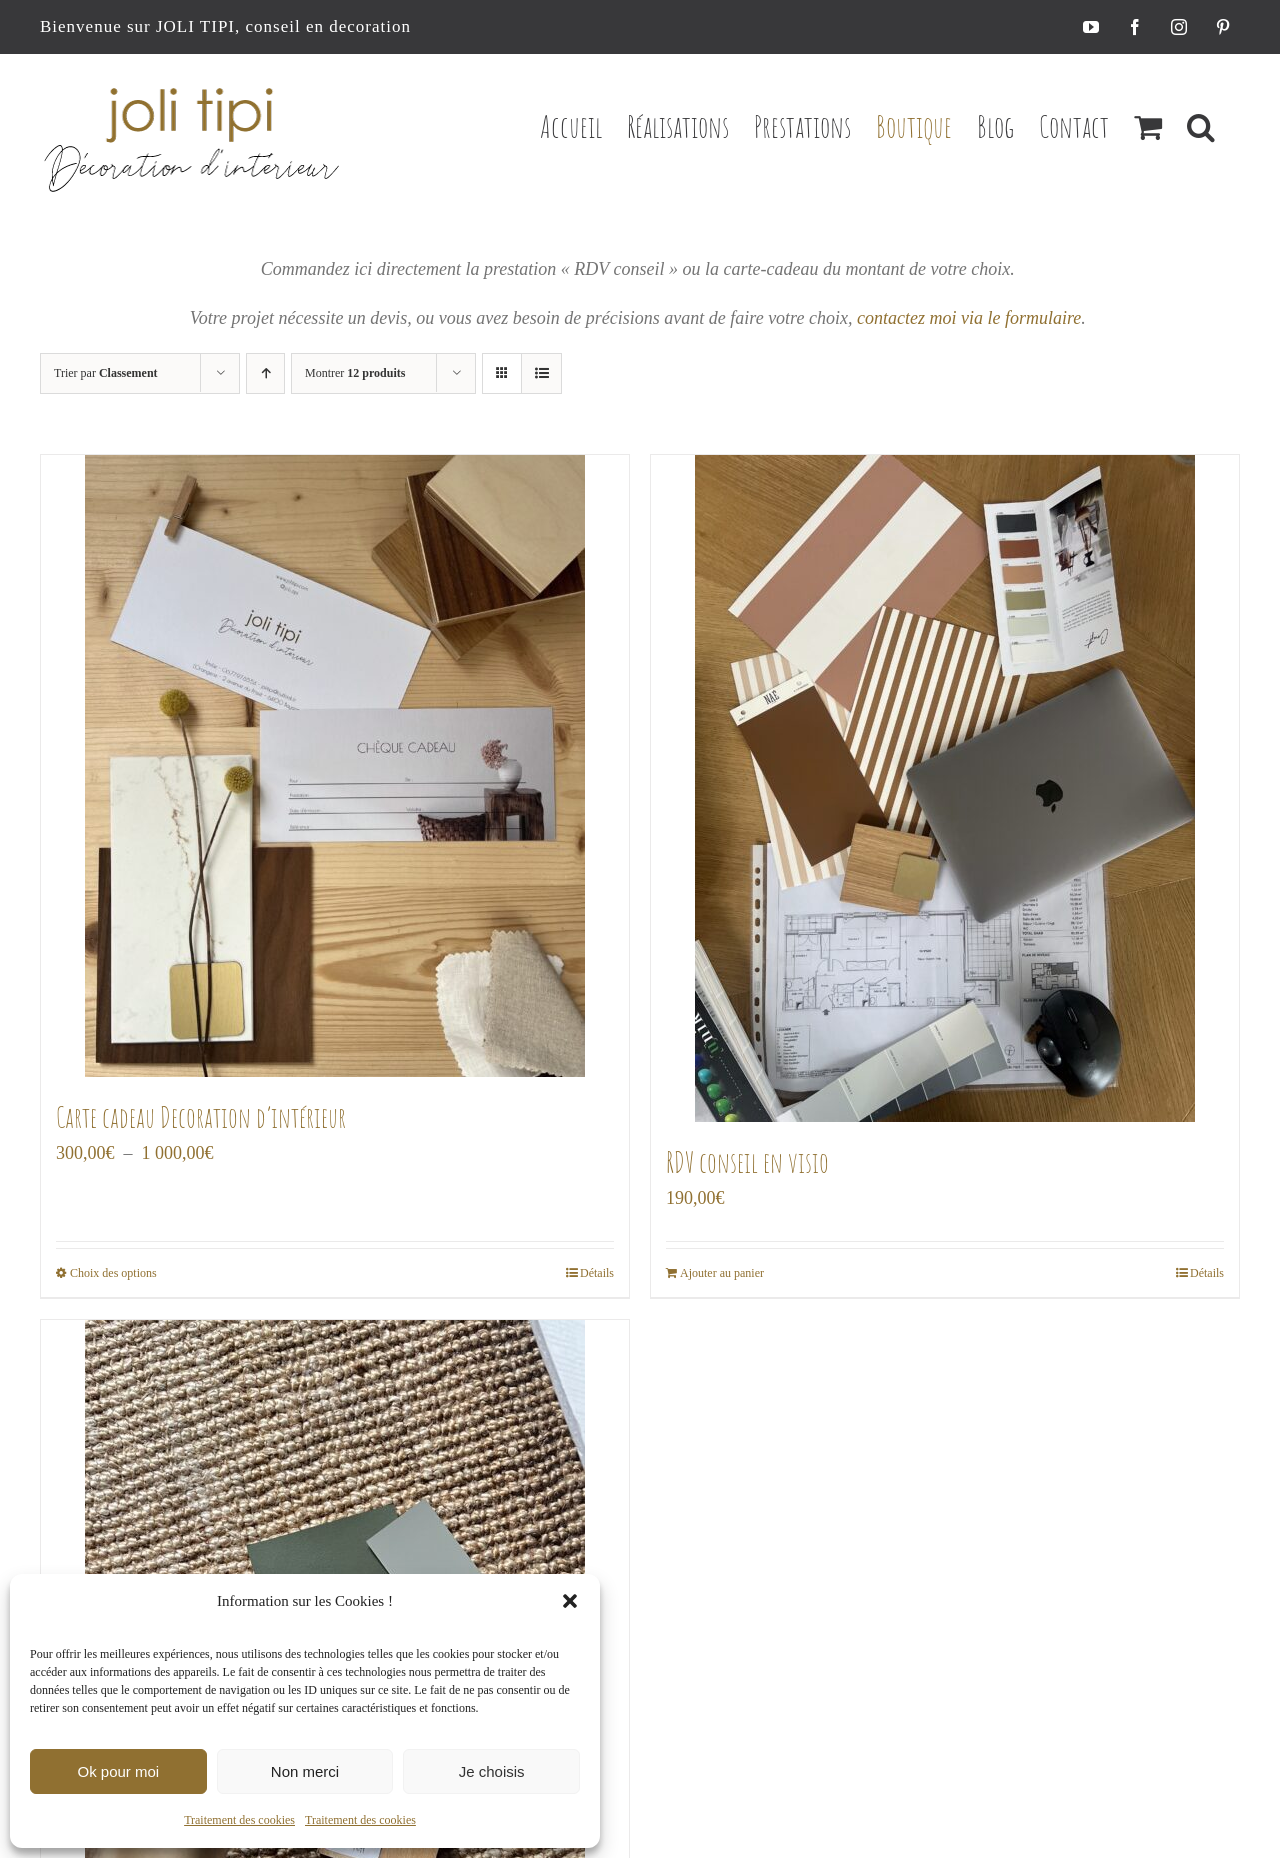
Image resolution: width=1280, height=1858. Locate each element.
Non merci (305, 1771)
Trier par (106, 373)
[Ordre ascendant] (265, 373)
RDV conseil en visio (747, 1162)
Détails (597, 1273)
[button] (570, 1601)
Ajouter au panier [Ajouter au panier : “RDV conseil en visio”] (722, 1273)
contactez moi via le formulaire (969, 318)
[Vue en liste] (541, 373)
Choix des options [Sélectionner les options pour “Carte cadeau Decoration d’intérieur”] (113, 1273)
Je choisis (492, 1771)
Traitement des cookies (239, 1820)
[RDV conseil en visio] (945, 788)
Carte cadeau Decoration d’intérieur (201, 1117)
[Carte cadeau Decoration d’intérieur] (335, 766)
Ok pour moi (118, 1771)
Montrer (355, 373)
